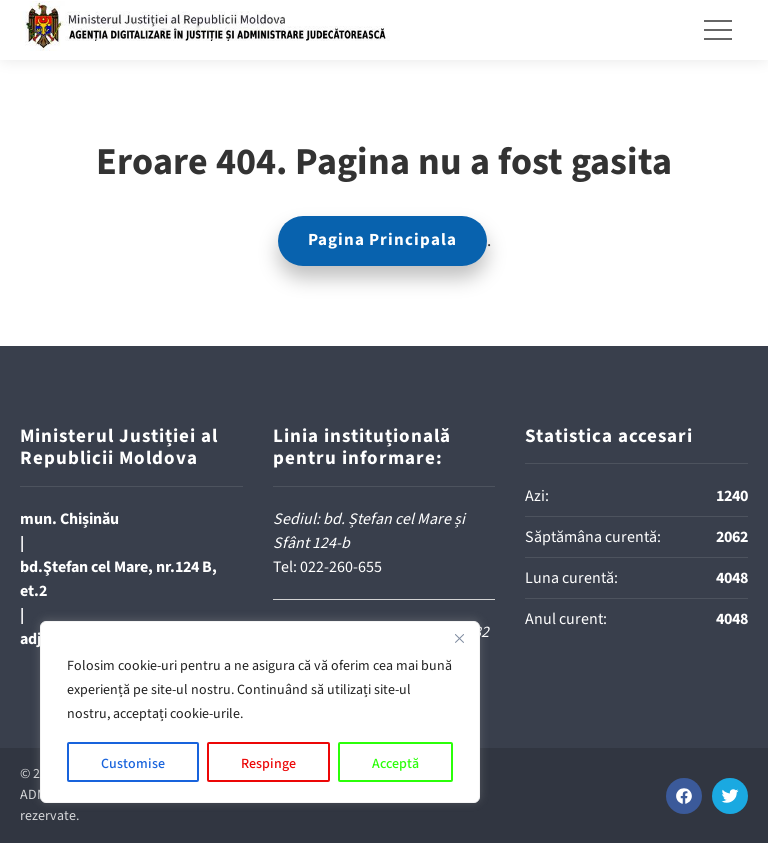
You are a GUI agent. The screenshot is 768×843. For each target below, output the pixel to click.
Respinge (268, 764)
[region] (260, 712)
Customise (133, 764)
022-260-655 (341, 567)
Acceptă (395, 764)
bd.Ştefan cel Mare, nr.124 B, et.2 (118, 579)
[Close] (459, 638)
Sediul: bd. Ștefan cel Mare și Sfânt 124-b (369, 531)
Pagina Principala (382, 240)
